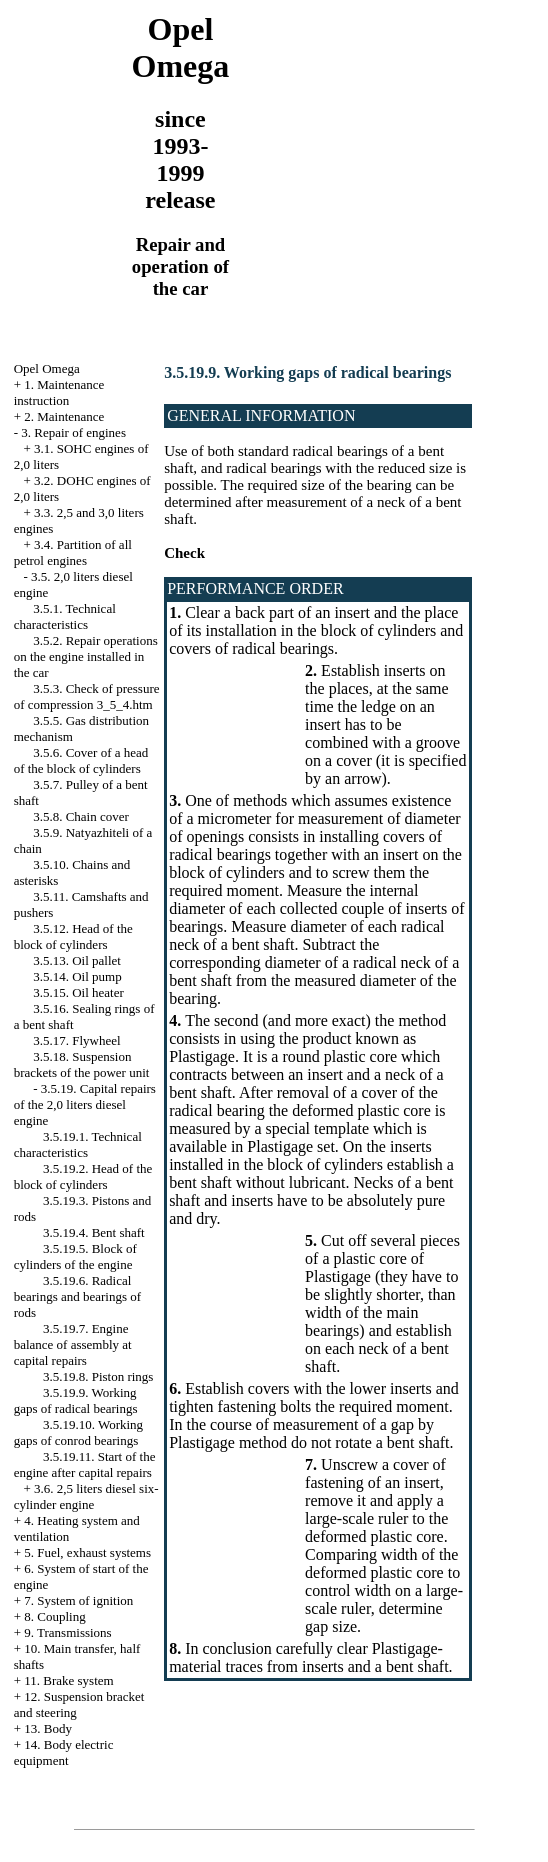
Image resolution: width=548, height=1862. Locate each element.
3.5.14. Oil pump (77, 976)
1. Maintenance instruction (59, 392)
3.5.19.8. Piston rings (98, 1376)
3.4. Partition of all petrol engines (73, 552)
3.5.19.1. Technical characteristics (78, 1144)
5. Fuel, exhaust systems (87, 1552)
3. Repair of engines (73, 432)
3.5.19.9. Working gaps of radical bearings (76, 1400)
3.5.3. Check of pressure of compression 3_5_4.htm (87, 696)
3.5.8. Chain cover (81, 816)
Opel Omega (47, 368)
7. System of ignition (78, 1600)
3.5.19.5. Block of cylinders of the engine (75, 1256)
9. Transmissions (67, 1632)
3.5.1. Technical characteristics (65, 616)
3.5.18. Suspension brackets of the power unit (82, 1064)
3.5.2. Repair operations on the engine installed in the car (86, 656)
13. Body (48, 1728)
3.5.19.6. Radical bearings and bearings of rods (77, 1296)
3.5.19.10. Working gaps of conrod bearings (78, 1432)
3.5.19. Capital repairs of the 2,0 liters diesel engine (85, 1104)
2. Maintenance (64, 416)
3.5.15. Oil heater (78, 992)
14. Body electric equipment (64, 1752)
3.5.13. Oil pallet (77, 960)
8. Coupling (54, 1616)
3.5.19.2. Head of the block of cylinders (83, 1176)
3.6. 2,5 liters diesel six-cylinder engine (86, 1496)
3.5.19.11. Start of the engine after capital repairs (85, 1464)
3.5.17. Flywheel (76, 1040)
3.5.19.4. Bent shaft (94, 1232)
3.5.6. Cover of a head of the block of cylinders (81, 760)
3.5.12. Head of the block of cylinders (73, 936)
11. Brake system (68, 1680)
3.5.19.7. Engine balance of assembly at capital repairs (73, 1344)
